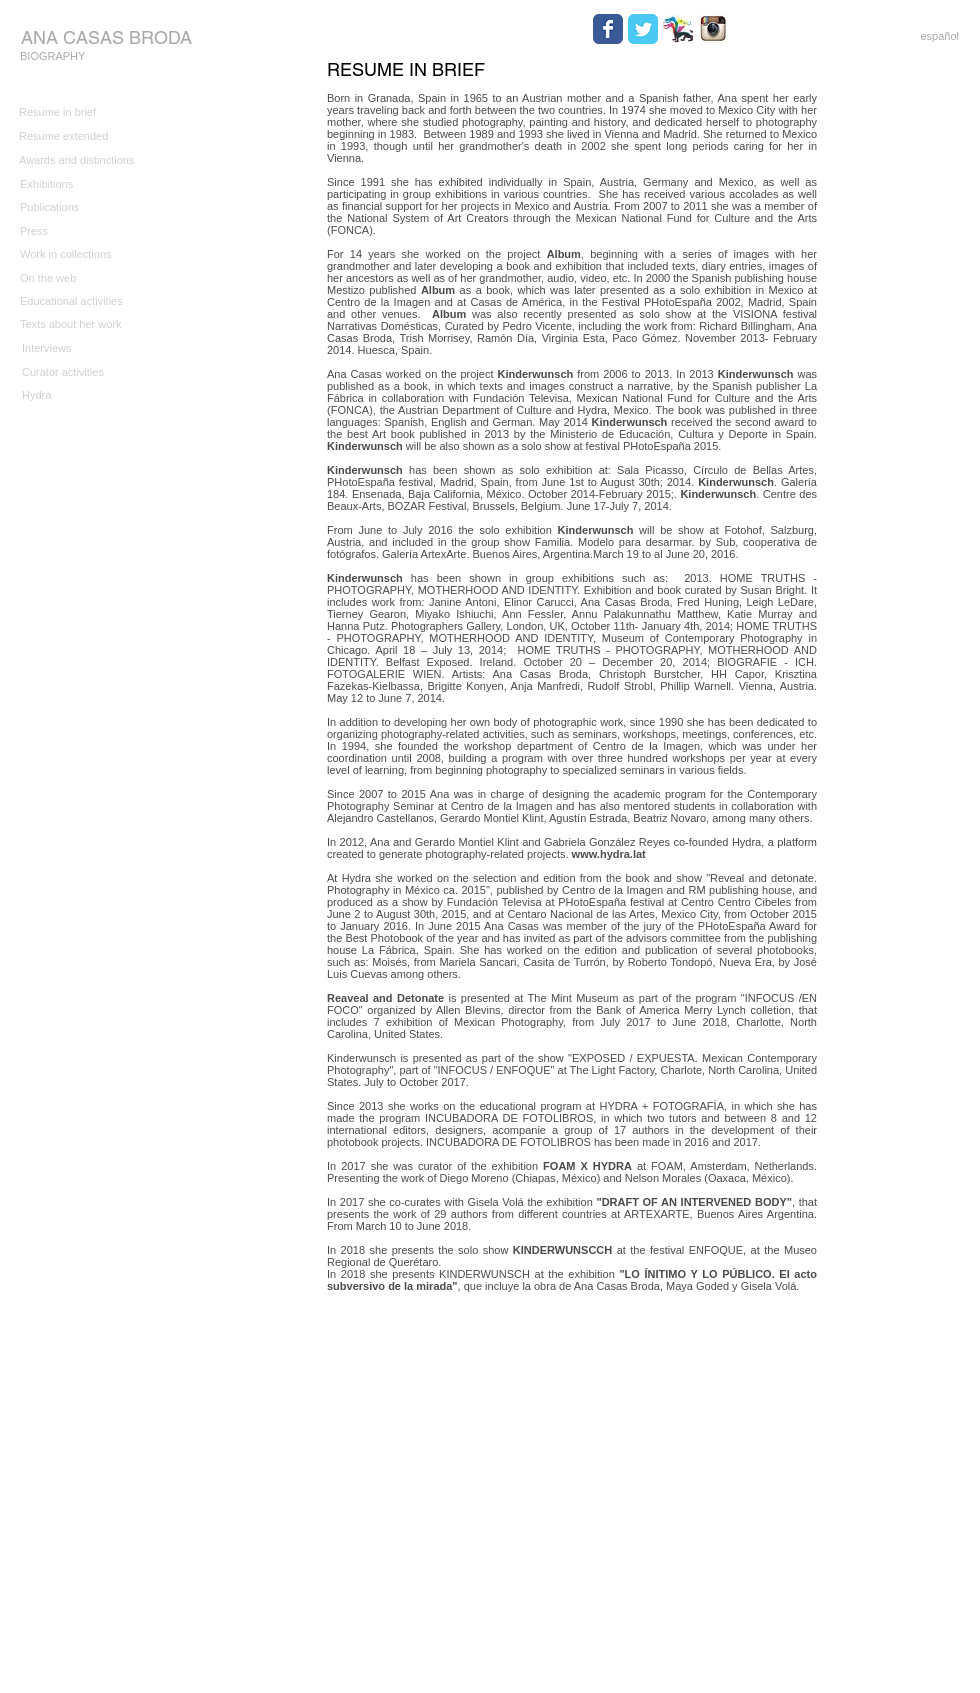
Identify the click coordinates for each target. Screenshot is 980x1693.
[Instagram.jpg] (713, 29)
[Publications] (85, 208)
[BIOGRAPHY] (60, 57)
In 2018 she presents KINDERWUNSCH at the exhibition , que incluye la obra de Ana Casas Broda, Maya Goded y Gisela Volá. (572, 1280)
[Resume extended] (84, 137)
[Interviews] (87, 349)
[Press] (85, 231)
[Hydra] (87, 395)
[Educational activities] (112, 301)
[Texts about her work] (85, 325)
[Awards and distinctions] (84, 161)
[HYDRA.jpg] (678, 29)
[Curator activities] (87, 372)
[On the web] (85, 278)
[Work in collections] (85, 255)
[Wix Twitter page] (643, 29)
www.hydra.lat (607, 854)
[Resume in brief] (84, 113)
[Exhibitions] (85, 185)
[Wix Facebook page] (608, 29)
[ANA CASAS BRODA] (106, 37)
